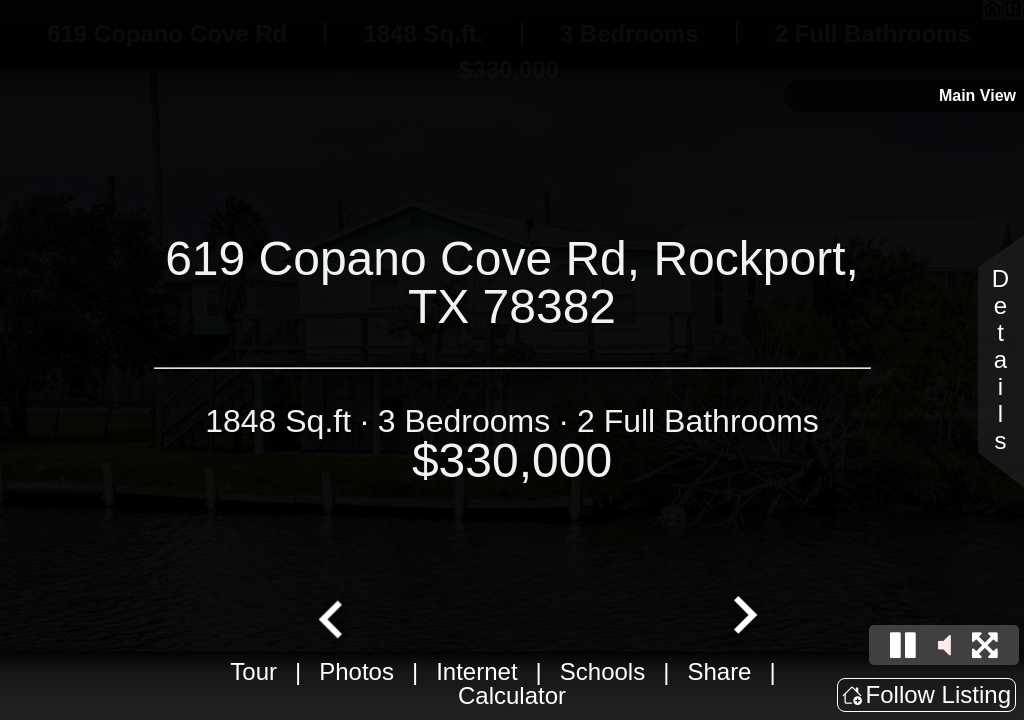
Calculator (512, 695)
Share (719, 671)
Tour (253, 671)
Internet (476, 671)
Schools (602, 671)
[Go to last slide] (333, 617)
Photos (356, 671)
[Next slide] (743, 617)
